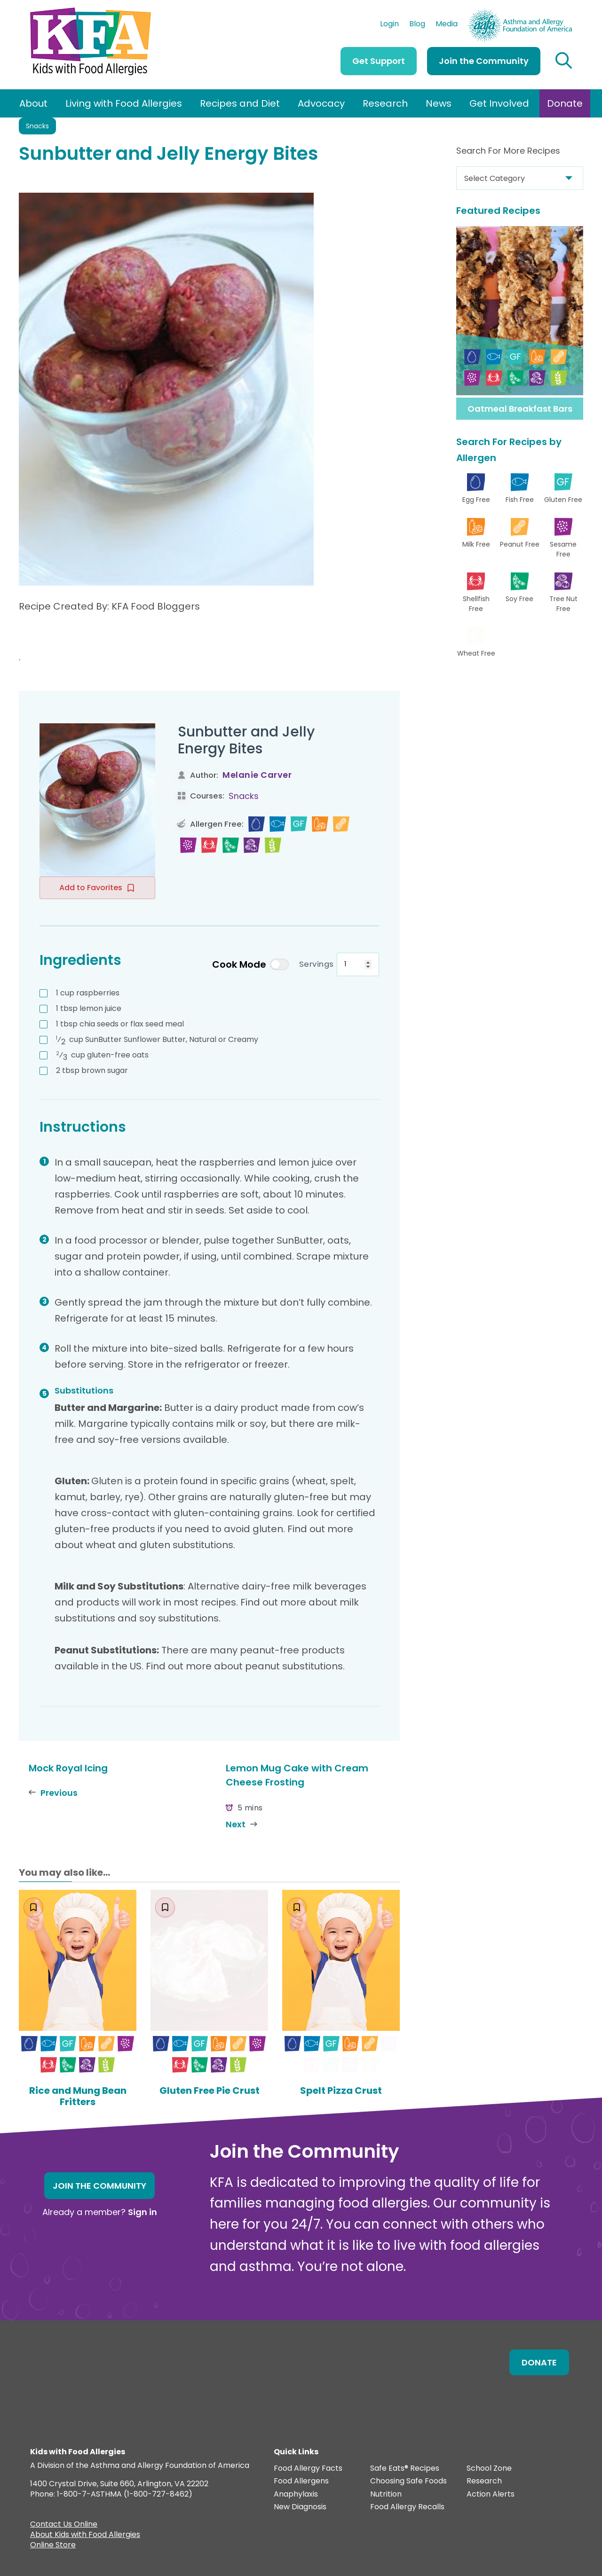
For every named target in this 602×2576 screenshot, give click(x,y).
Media (447, 25)
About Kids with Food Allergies (85, 2535)
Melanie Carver (257, 775)
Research (385, 103)
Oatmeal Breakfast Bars (519, 409)
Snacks (37, 126)
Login (389, 25)
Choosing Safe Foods (408, 2481)
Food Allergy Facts (308, 2469)
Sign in (142, 2212)
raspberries (87, 992)
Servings (316, 964)
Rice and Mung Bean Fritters (78, 2096)
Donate (565, 103)
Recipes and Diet (240, 103)
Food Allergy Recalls (407, 2507)
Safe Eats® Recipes (404, 2469)
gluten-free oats (102, 1055)
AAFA (562, 13)
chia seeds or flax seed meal (120, 1023)
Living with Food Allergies (123, 103)
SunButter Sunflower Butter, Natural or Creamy (157, 1040)
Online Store (53, 2546)
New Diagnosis (300, 2507)
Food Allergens (301, 2481)
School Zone (489, 2469)
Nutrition (386, 2494)
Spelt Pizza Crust (341, 2090)
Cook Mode (250, 964)
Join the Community (484, 61)
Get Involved (499, 103)
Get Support (378, 61)
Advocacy (321, 103)
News (439, 103)
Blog (417, 25)
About (33, 103)
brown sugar (92, 1070)
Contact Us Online (63, 2525)
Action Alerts (491, 2494)
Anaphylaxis (296, 2494)
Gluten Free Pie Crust (209, 2090)
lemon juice (88, 1008)
